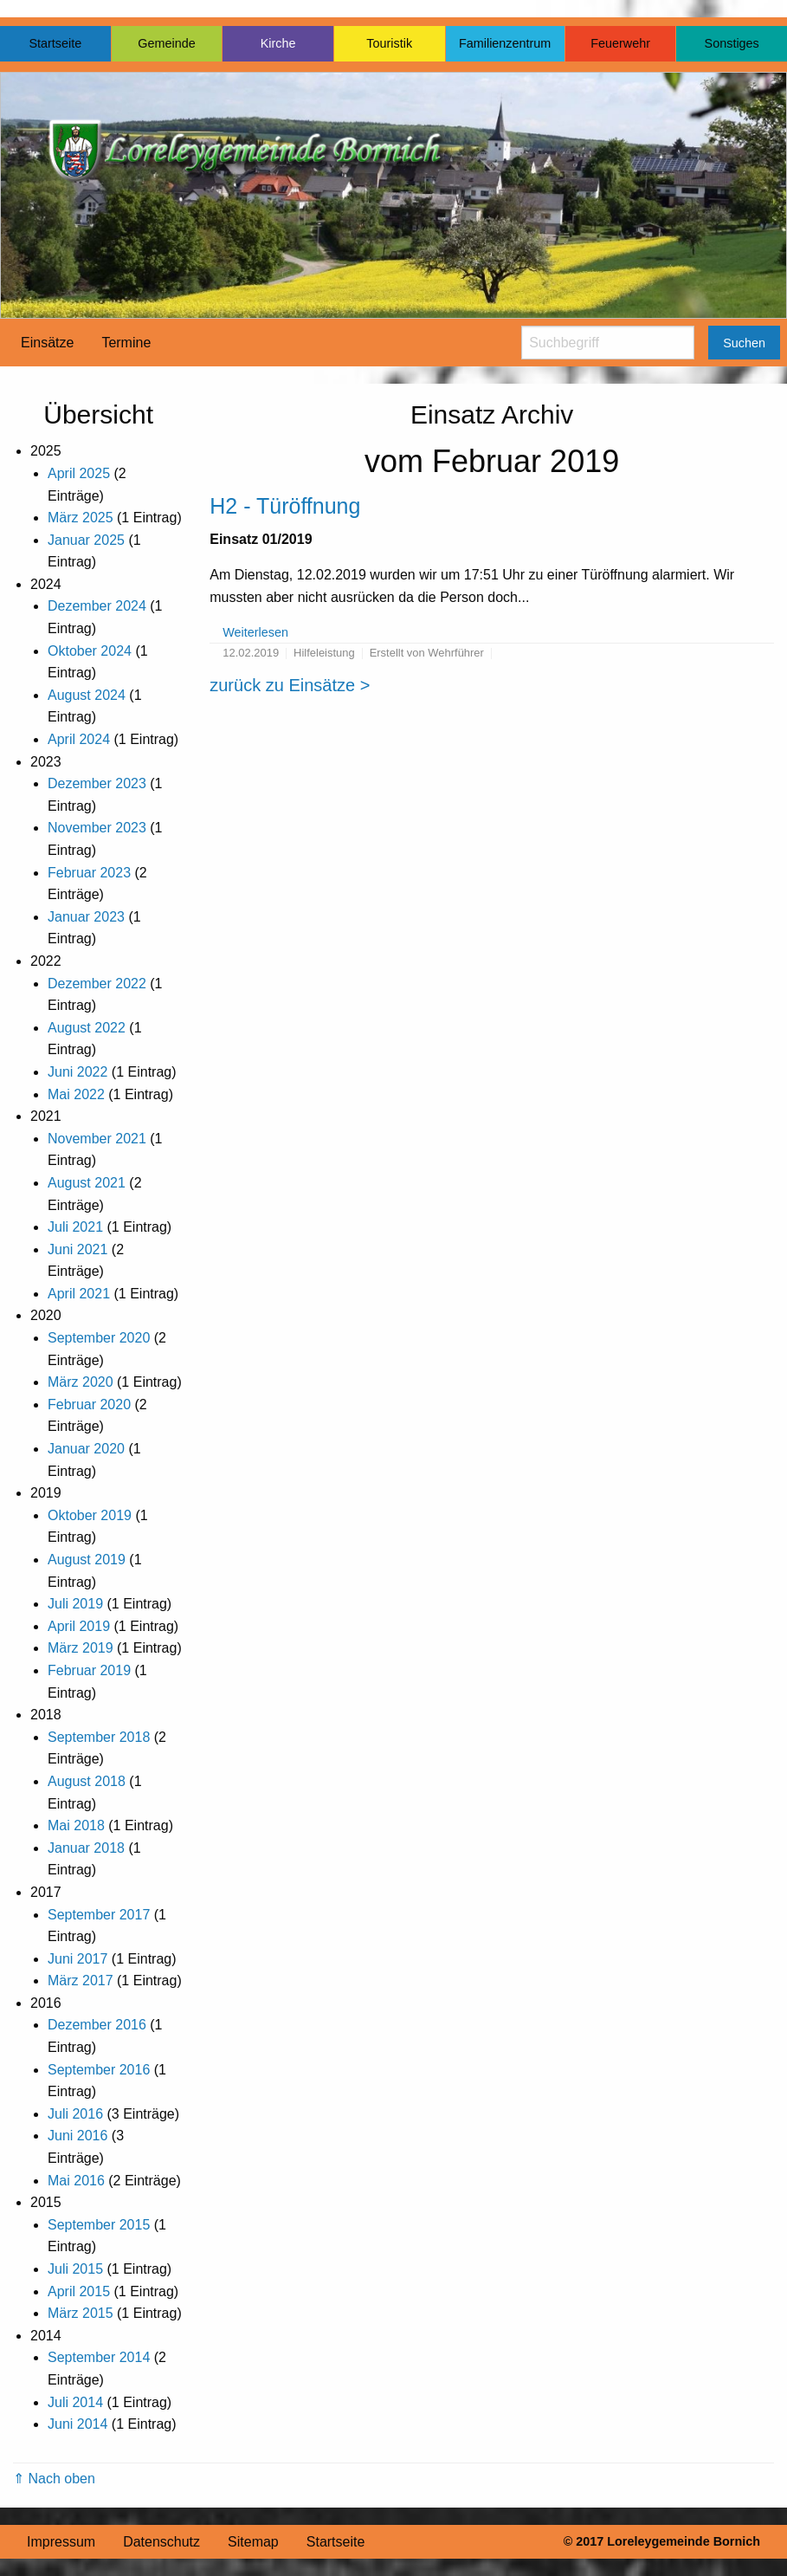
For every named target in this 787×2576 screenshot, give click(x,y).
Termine (126, 342)
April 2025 (79, 473)
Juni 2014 (77, 2424)
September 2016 (99, 2069)
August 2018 (87, 1781)
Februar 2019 (89, 1670)
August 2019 (87, 1559)
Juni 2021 (77, 1249)
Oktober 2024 (90, 651)
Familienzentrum (505, 43)
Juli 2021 (75, 1227)
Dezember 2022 (97, 983)
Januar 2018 (86, 1848)
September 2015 (99, 2224)
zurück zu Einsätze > (290, 685)
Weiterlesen (255, 632)
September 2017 (99, 1914)
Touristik (389, 43)
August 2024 (87, 695)
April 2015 (79, 2291)
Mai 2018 (76, 1825)
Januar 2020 (86, 1448)
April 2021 (79, 1293)
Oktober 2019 (90, 1515)
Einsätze (47, 342)
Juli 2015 (75, 2269)
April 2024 (79, 739)
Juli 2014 (75, 2402)
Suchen (744, 343)
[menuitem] (47, 343)
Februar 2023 (89, 872)
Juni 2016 (77, 2135)
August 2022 (87, 1027)
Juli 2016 (75, 2114)
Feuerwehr (620, 43)
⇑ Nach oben (54, 2478)
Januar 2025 (86, 540)
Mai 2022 (76, 1094)
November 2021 (97, 1138)
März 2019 (80, 1648)
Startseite (55, 43)
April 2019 (79, 1626)
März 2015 (80, 2313)
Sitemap (253, 2541)
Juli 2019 (75, 1603)
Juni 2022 (77, 1072)
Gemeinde (166, 43)
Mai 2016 (76, 2180)
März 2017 (80, 1980)
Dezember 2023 (97, 783)
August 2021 (87, 1182)
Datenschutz (161, 2541)
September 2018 (99, 1737)
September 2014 (99, 2357)
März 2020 (80, 1382)
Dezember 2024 (97, 606)
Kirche (278, 43)
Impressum (61, 2541)
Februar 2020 (89, 1404)
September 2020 (99, 1337)
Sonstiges (732, 43)
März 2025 (80, 517)
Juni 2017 (77, 1958)
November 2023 (97, 827)
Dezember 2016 (97, 2024)
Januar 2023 (86, 916)
